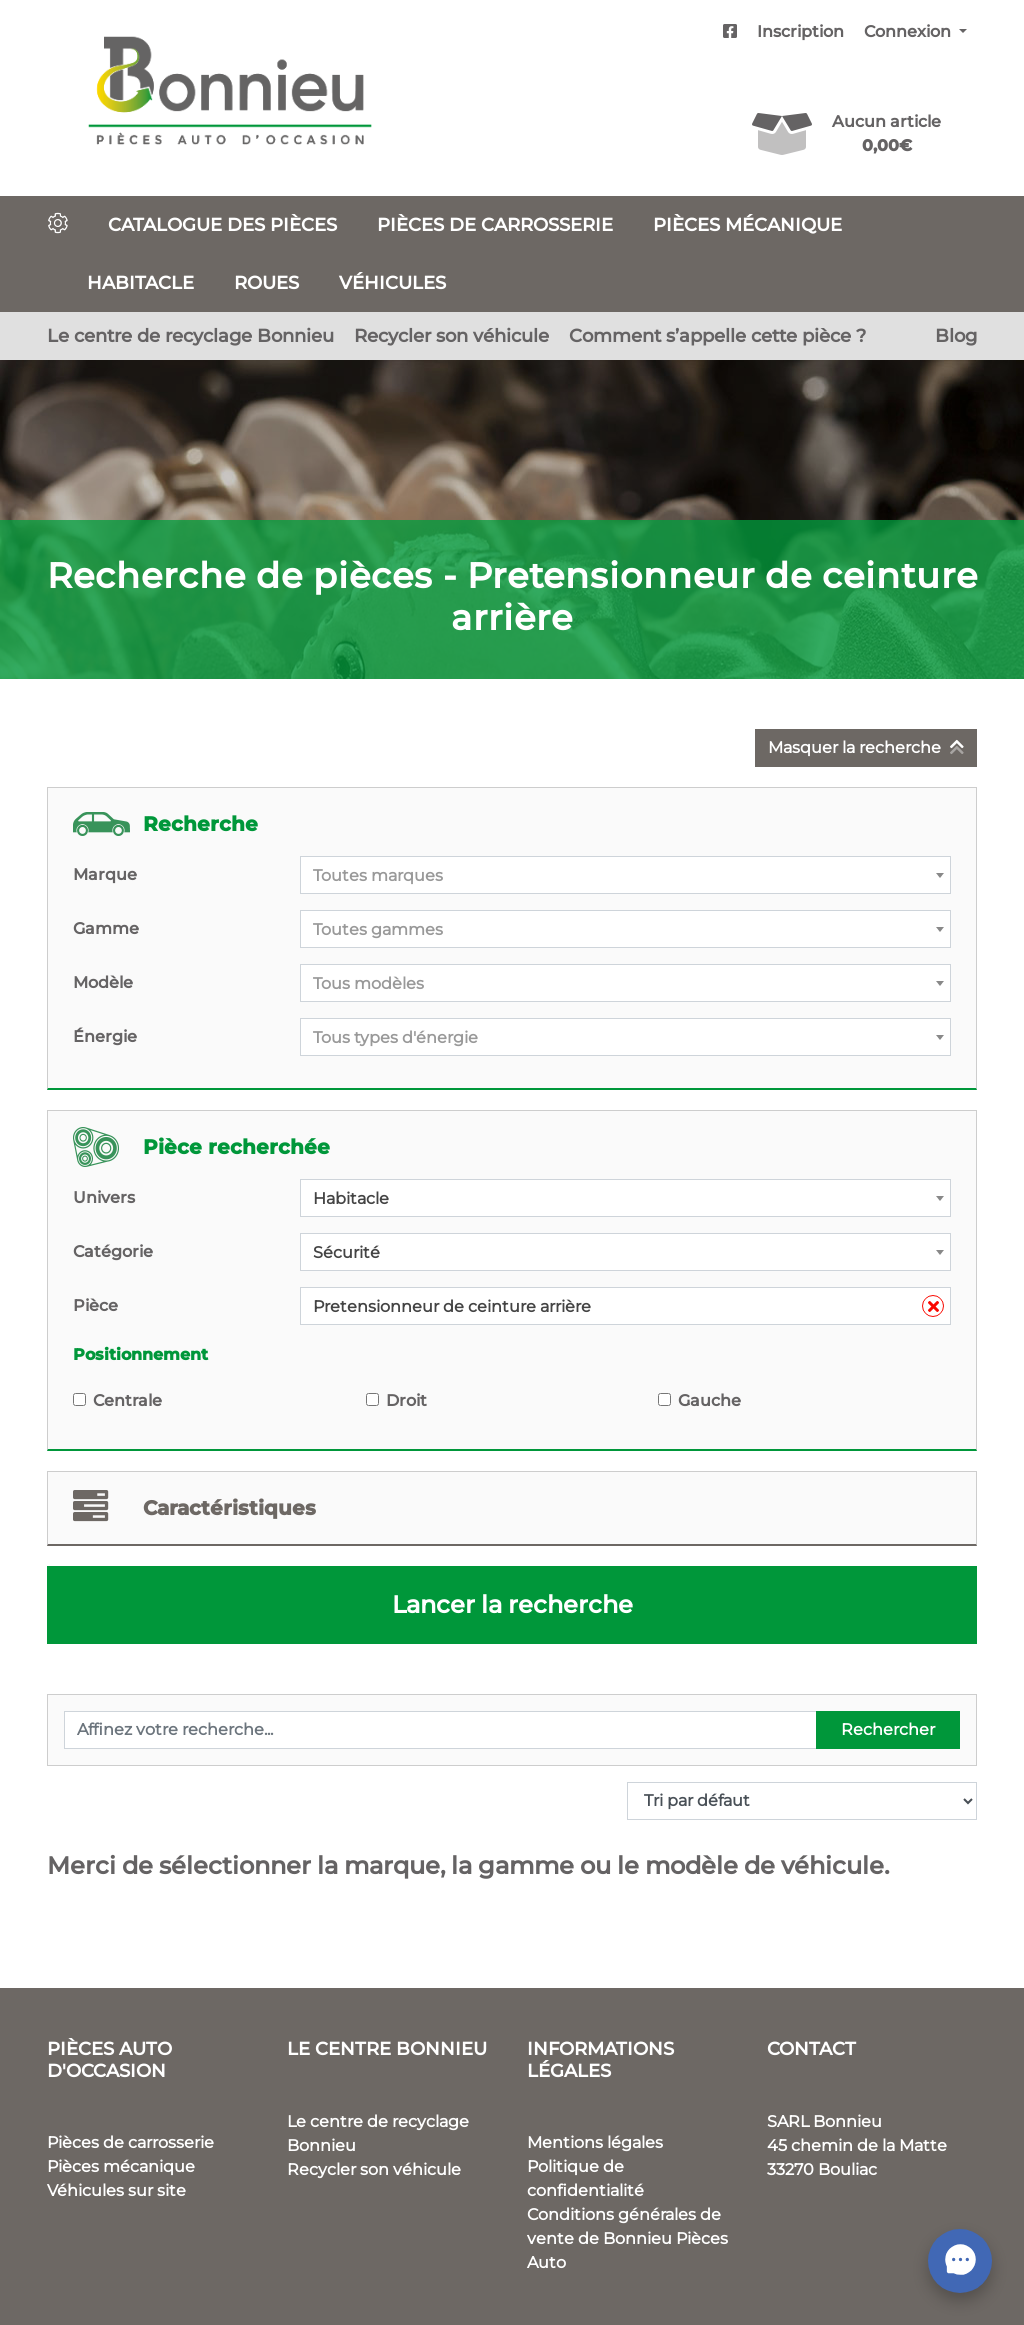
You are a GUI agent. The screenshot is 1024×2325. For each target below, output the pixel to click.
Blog (956, 335)
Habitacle (140, 282)
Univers (104, 1197)
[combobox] (625, 875)
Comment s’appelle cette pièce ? (717, 335)
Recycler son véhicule (451, 335)
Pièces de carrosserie (495, 224)
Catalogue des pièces (222, 224)
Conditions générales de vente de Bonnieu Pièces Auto (627, 2238)
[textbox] (625, 876)
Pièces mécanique (747, 224)
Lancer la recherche (512, 1604)
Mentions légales (595, 2142)
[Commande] (802, 1801)
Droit (406, 1400)
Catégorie (113, 1251)
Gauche (709, 1400)
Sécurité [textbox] (346, 1252)
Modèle (103, 982)
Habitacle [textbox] (351, 1198)
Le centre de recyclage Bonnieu (190, 335)
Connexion (909, 31)
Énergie (105, 1036)
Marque (105, 874)
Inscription (800, 31)
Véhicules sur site (116, 2190)
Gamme (106, 928)
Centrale (127, 1400)
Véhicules (392, 282)
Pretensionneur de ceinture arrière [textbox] (628, 1307)
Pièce (95, 1305)
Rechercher (888, 1729)
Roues (266, 282)
